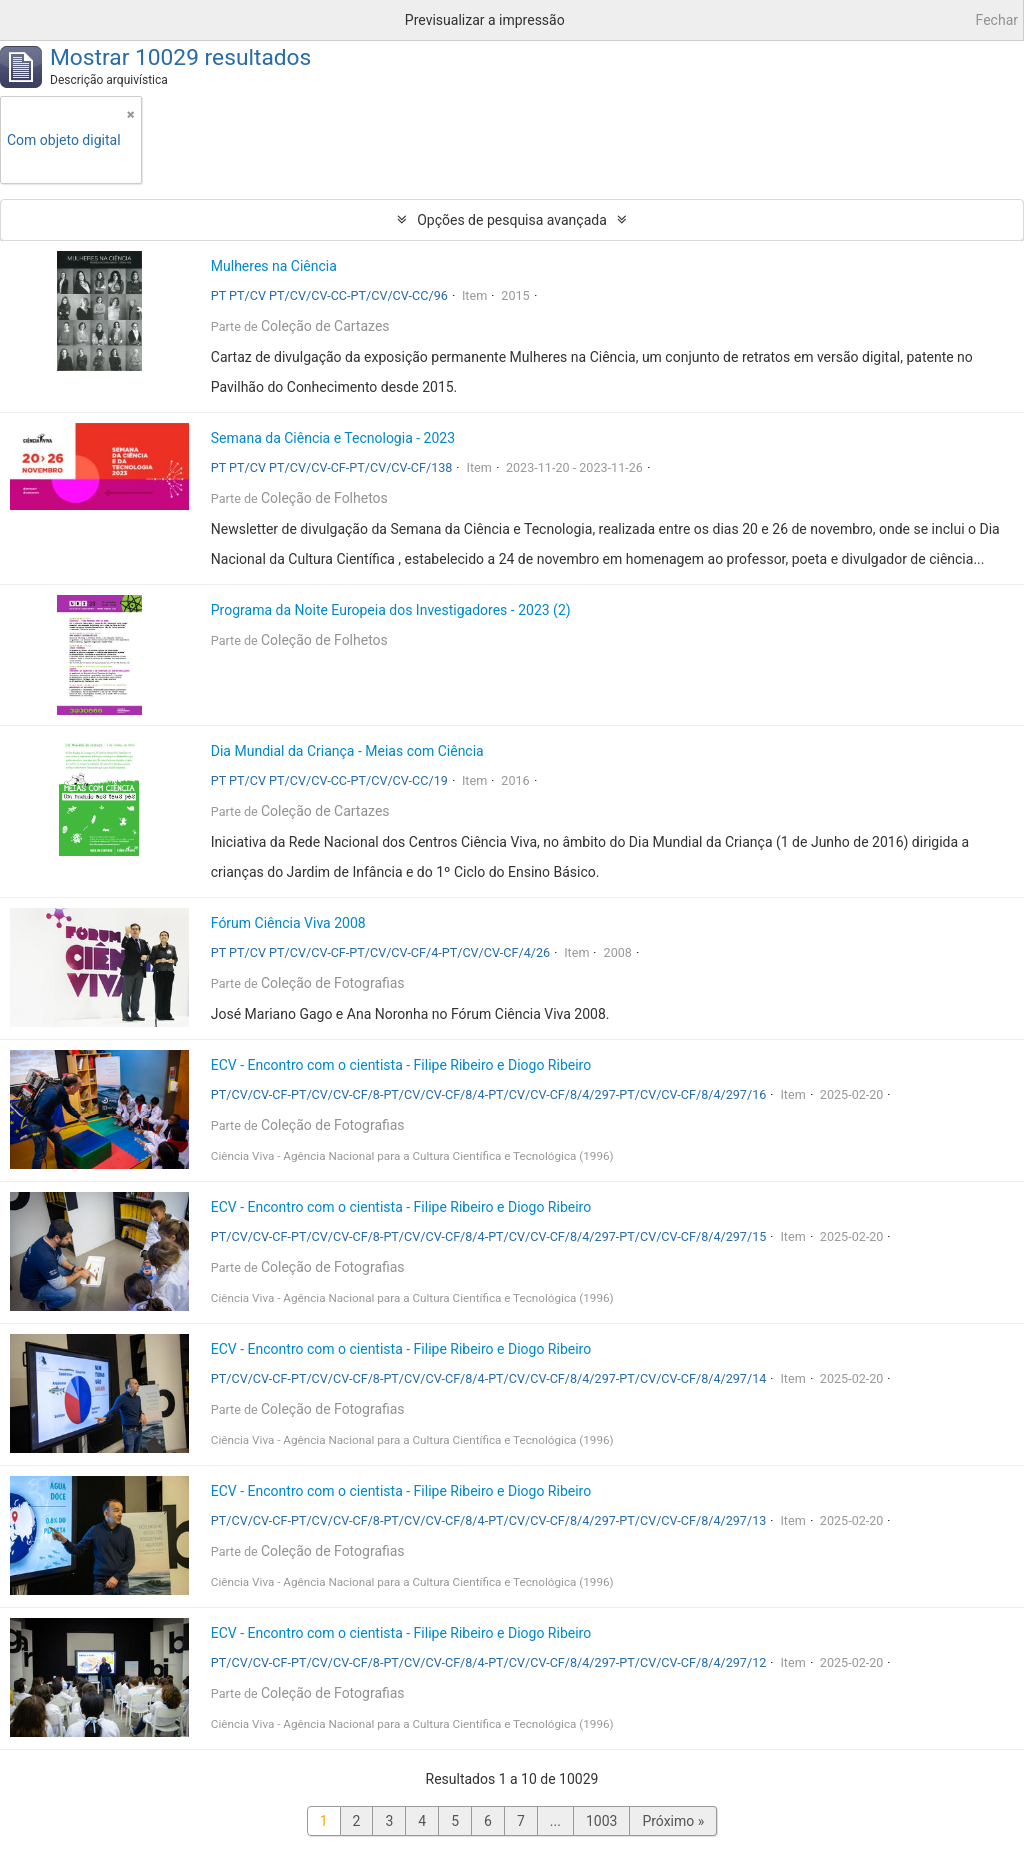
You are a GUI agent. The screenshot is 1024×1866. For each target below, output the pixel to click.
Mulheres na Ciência (274, 266)
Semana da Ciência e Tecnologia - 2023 (333, 438)
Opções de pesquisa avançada (512, 220)
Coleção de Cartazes (325, 326)
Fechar (997, 20)
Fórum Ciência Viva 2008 (288, 923)
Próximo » (673, 1821)
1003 (601, 1821)
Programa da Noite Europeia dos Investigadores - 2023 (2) (391, 610)
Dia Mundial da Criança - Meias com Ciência (347, 751)
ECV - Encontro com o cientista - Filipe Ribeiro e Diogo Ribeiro (401, 1065)
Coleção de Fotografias (333, 983)
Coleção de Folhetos (324, 498)
